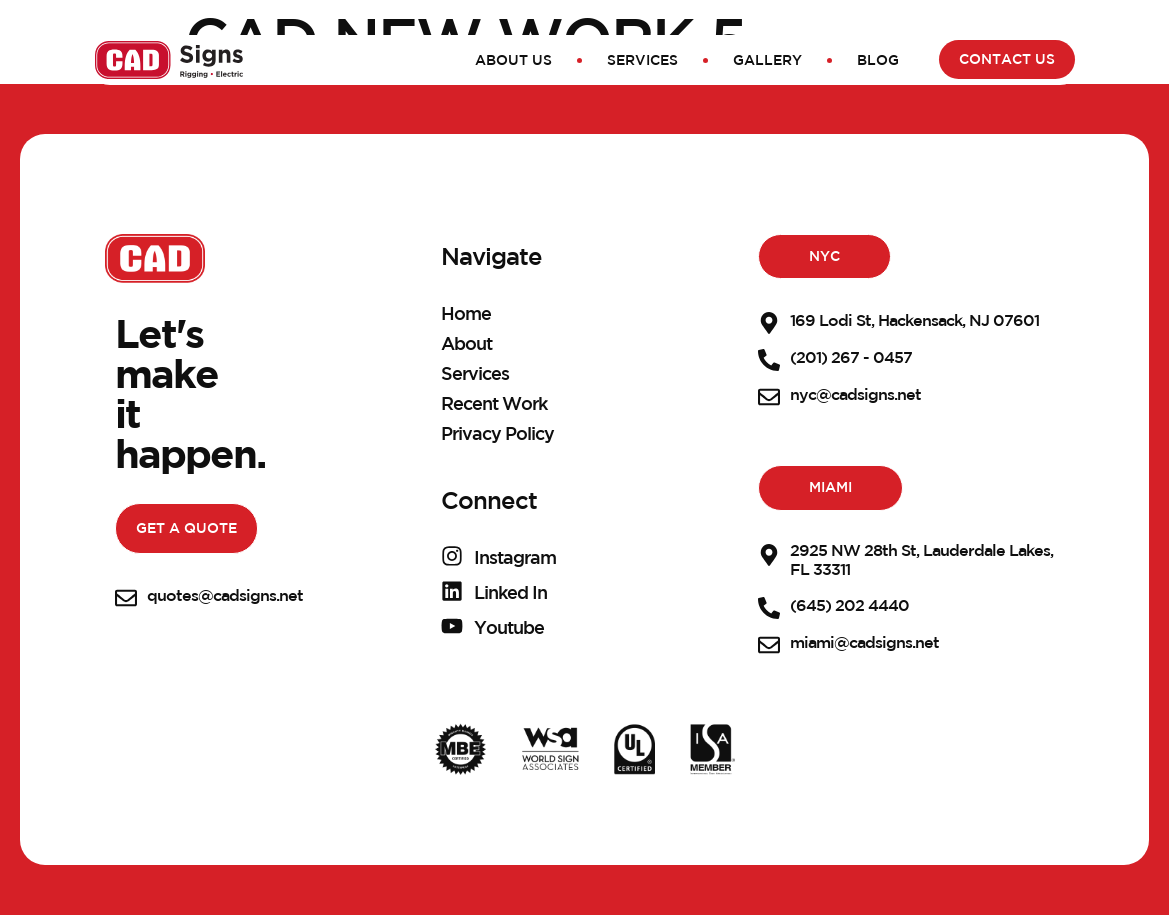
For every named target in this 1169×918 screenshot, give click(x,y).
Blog (878, 60)
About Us (513, 60)
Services (642, 60)
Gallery (767, 60)
